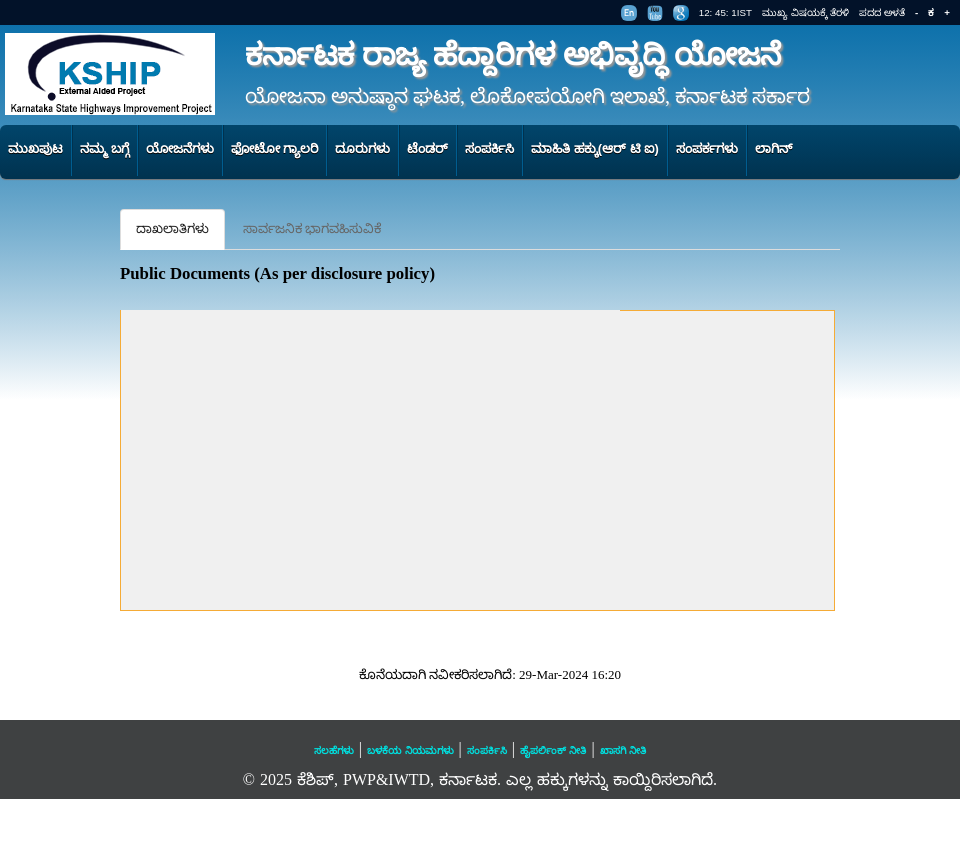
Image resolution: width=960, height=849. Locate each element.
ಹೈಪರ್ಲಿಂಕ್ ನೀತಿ (553, 750)
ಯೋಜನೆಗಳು (180, 148)
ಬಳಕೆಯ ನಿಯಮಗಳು (410, 750)
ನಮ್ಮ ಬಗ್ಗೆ (104, 148)
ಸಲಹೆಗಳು (334, 750)
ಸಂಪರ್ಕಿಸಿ (489, 148)
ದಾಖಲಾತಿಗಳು (172, 228)
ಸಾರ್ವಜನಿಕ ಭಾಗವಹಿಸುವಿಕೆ (312, 228)
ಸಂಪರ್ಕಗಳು (707, 148)
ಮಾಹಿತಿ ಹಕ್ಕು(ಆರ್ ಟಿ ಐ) (595, 148)
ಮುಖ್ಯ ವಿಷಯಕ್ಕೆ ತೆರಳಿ (805, 12)
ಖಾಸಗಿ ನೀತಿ (623, 750)
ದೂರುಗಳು (362, 148)
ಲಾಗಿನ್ (773, 148)
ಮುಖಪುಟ (35, 148)
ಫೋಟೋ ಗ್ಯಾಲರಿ (275, 148)
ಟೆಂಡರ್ (427, 148)
